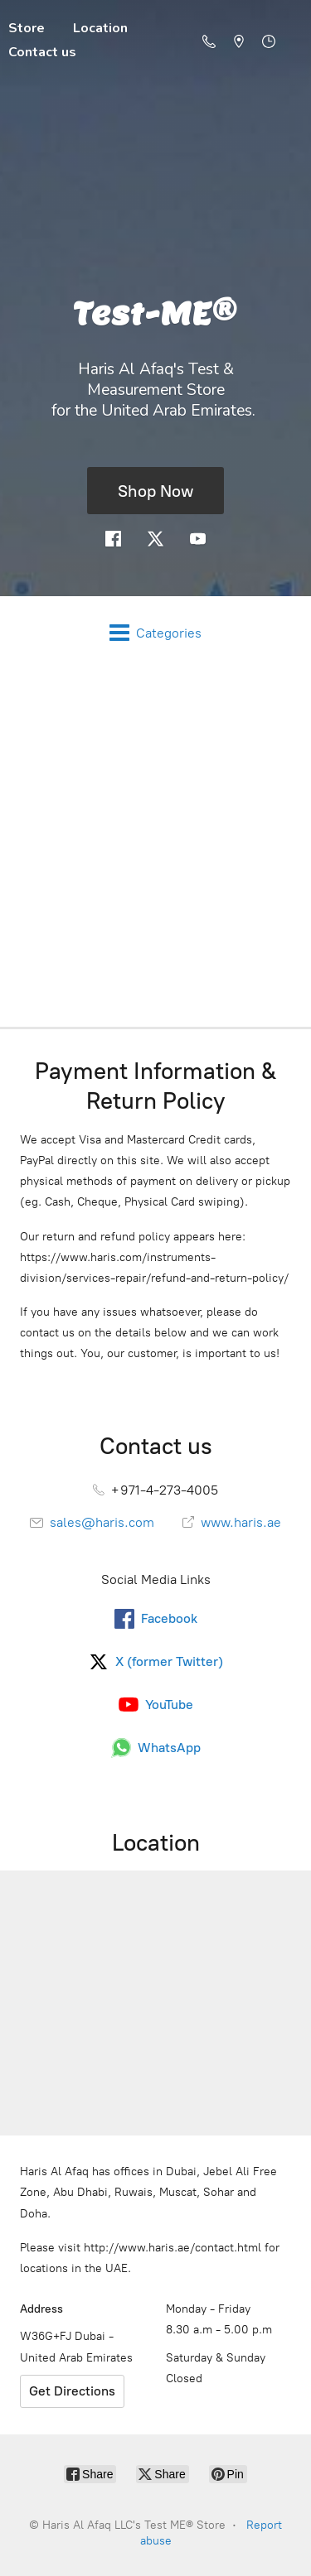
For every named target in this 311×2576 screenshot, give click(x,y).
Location (100, 28)
